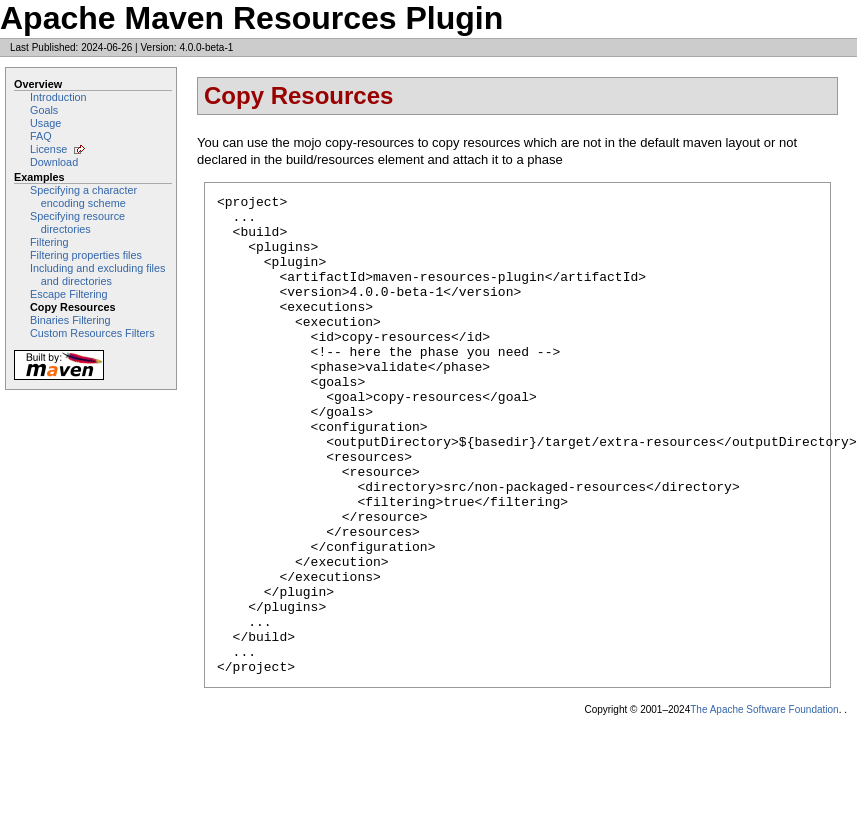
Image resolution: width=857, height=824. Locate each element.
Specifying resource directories (77, 222)
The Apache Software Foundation (764, 805)
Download (54, 162)
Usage (45, 123)
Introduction (58, 97)
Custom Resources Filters (92, 333)
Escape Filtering (69, 294)
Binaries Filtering (70, 320)
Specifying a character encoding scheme (83, 196)
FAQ (41, 136)
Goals (44, 110)
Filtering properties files (86, 255)
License (48, 149)
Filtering (49, 242)
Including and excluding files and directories (97, 274)
